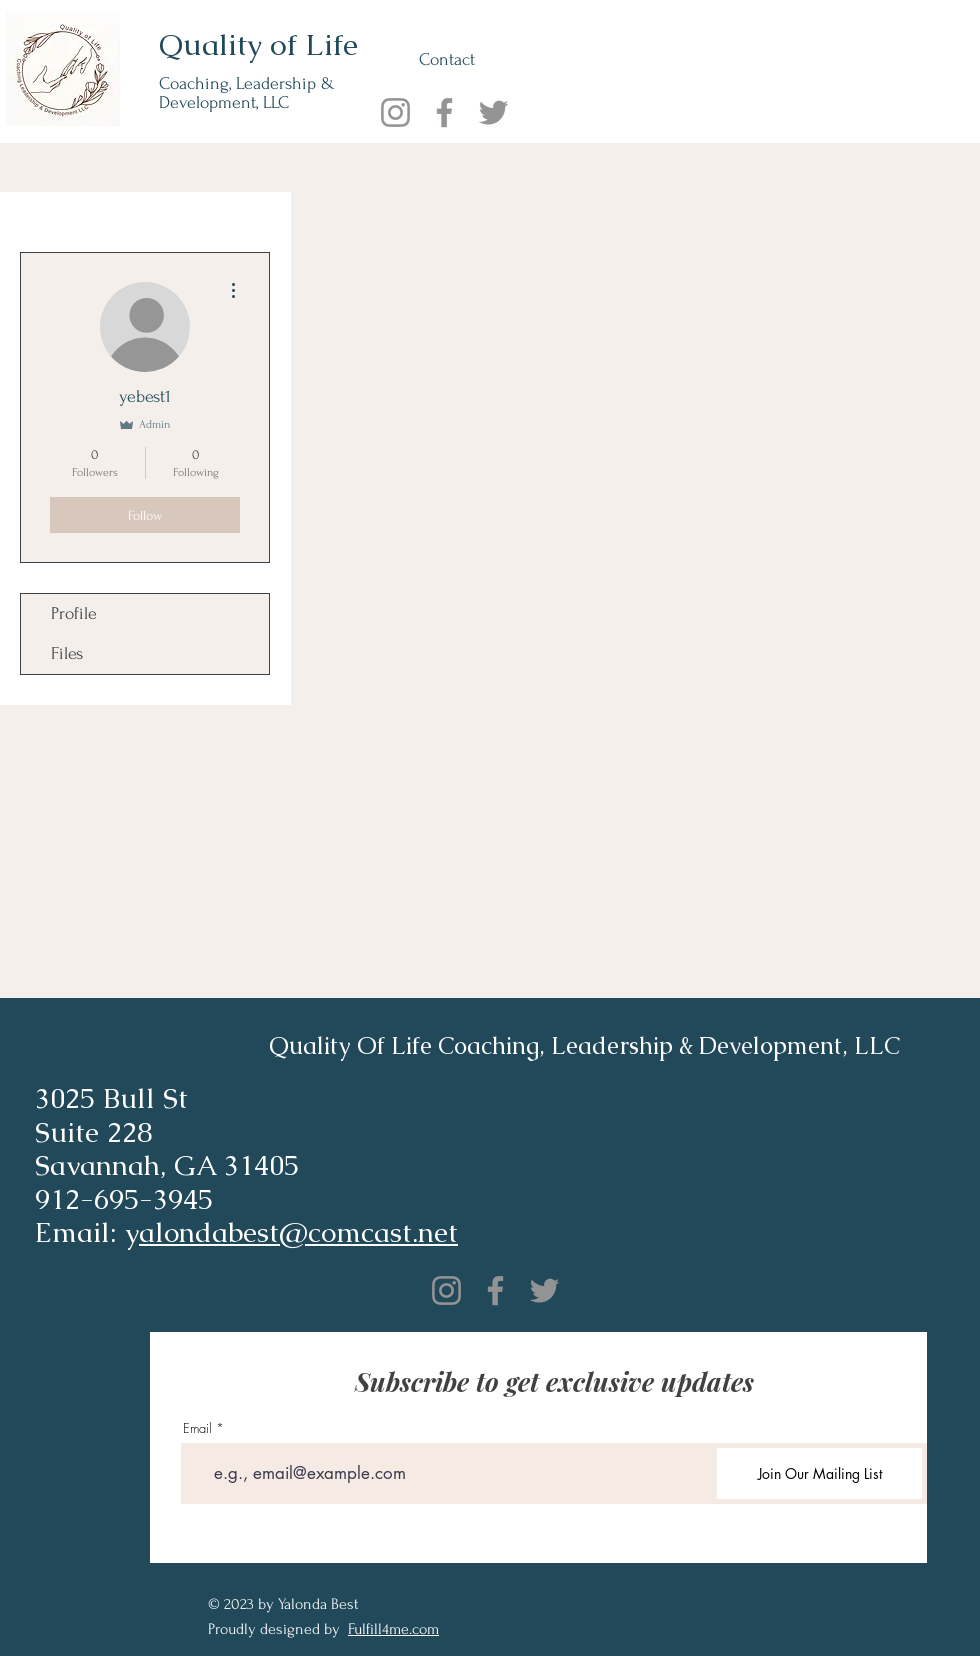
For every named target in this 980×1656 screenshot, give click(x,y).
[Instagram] (395, 112)
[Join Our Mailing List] (819, 1473)
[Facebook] (444, 112)
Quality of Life (258, 44)
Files (67, 653)
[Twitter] (493, 112)
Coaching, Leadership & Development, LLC (247, 93)
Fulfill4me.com (393, 1629)
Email (197, 1428)
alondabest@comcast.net (298, 1232)
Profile (74, 613)
